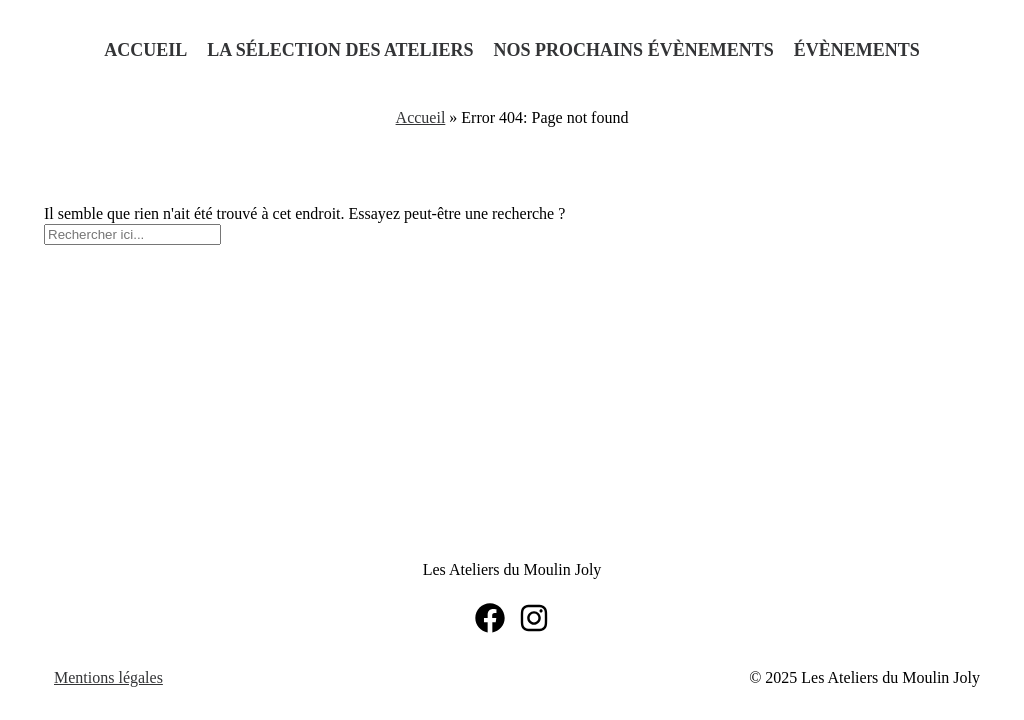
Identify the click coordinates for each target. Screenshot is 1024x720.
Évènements (857, 50)
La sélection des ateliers (340, 50)
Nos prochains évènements (634, 50)
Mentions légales (108, 677)
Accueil (145, 50)
